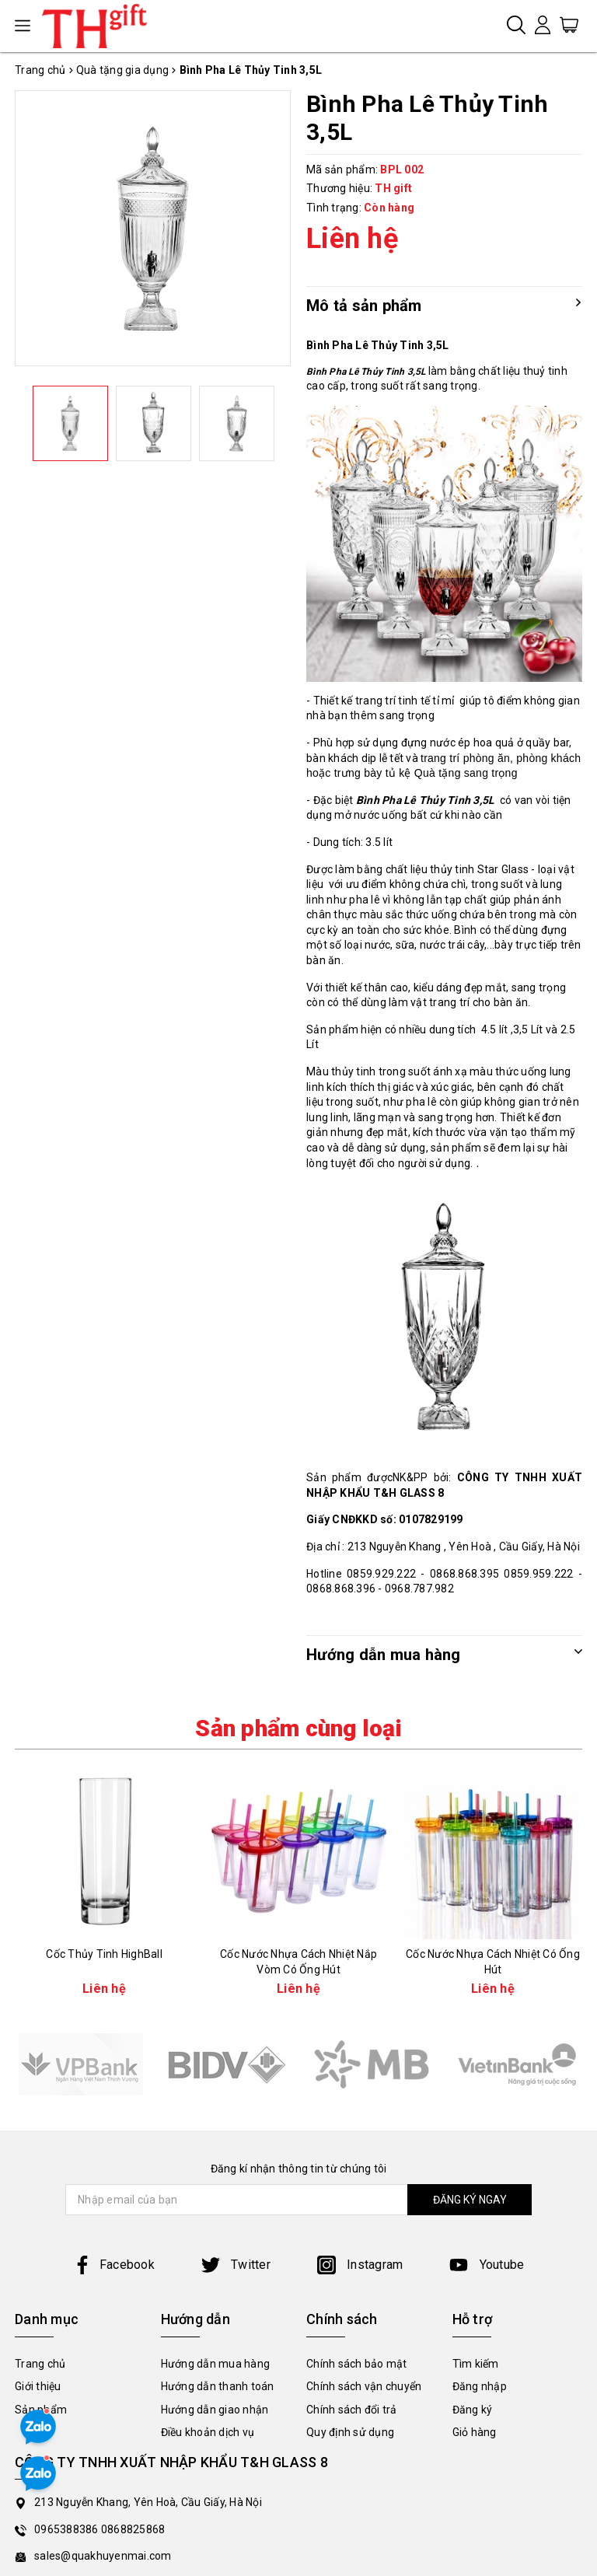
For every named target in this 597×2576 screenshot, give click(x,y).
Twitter (236, 2264)
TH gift (393, 188)
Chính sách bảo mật (356, 2364)
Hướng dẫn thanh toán (217, 2386)
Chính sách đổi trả (351, 2409)
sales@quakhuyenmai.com (103, 2556)
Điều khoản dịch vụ (208, 2432)
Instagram (360, 2264)
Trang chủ (40, 2364)
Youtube (486, 2264)
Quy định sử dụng (350, 2432)
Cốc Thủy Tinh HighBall (104, 1954)
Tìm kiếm (475, 2364)
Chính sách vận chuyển (363, 2386)
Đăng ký (472, 2409)
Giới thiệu (38, 2386)
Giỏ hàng (474, 2432)
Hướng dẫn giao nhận (215, 2409)
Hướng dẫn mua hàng (216, 2364)
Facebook (114, 2264)
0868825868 (133, 2529)
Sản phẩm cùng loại (298, 1728)
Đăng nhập (479, 2386)
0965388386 (67, 2529)
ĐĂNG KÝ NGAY (470, 2199)
